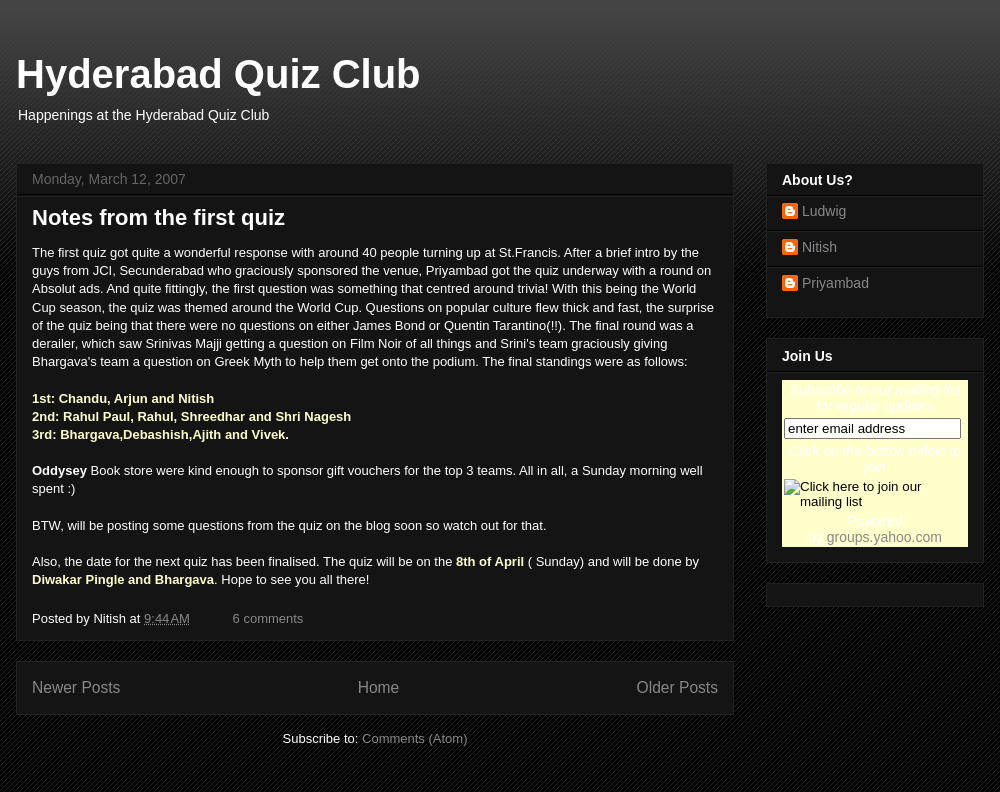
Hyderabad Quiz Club (218, 74)
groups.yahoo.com (884, 537)
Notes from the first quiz (158, 217)
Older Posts (677, 687)
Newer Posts (76, 687)
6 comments (268, 618)
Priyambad (835, 283)
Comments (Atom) (414, 738)
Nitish (819, 247)
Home (379, 687)
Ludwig (824, 211)
